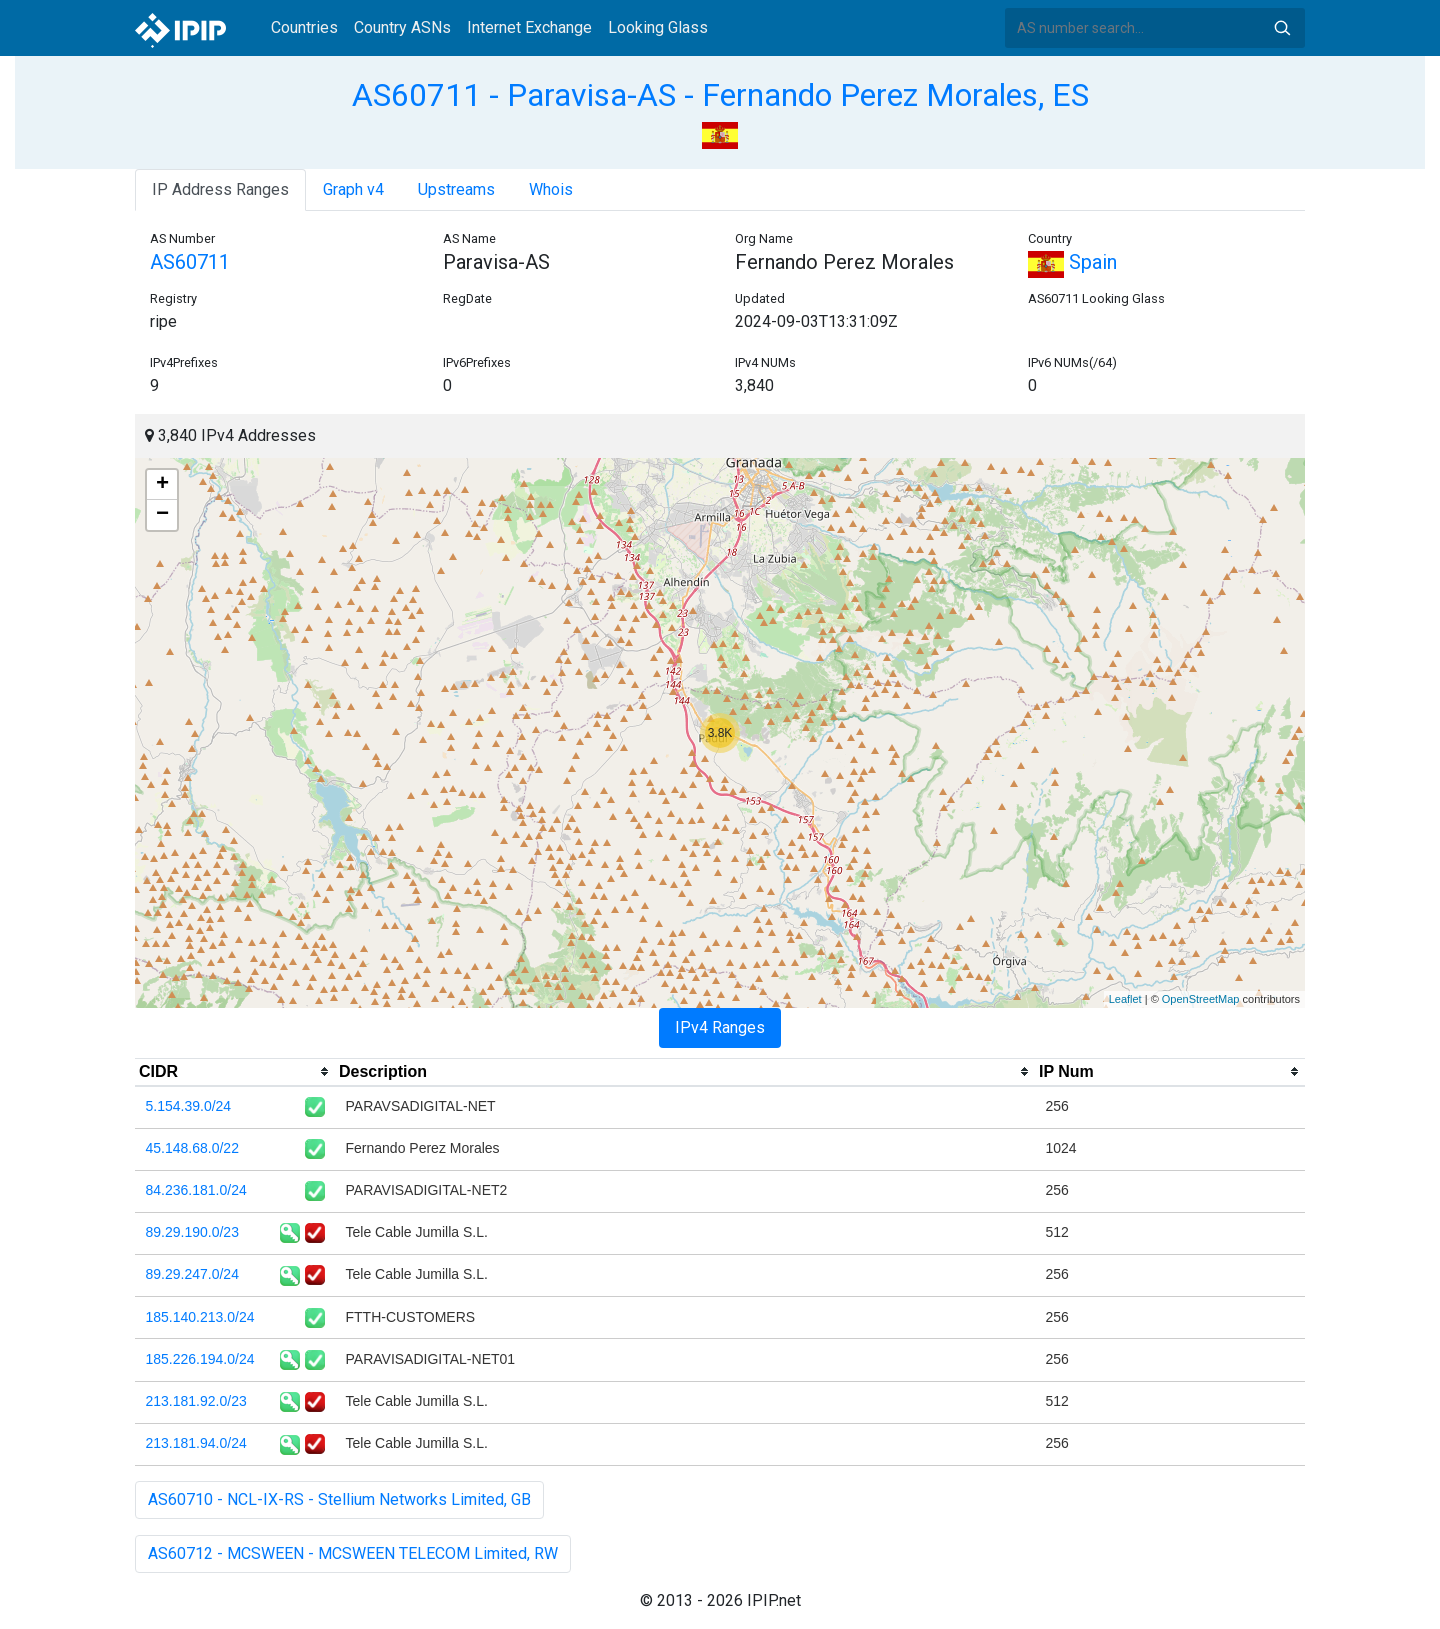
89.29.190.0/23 (192, 1232)
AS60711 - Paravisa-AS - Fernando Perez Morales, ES (720, 95)
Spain (1072, 262)
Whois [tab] (551, 189)
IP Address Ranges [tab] (220, 189)
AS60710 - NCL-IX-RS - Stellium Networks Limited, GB (339, 1499)
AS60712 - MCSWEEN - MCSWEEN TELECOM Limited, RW (353, 1553)
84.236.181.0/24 (196, 1190)
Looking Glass (658, 27)
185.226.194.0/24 (200, 1359)
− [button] (162, 515)
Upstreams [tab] (456, 189)
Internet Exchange (529, 27)
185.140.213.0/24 (200, 1317)
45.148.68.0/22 (192, 1148)
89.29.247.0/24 (192, 1274)
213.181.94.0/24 (196, 1443)
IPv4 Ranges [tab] (720, 1027)
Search (1282, 28)
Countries (304, 27)
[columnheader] (235, 1072)
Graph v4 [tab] (353, 189)
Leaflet (1125, 999)
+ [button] (162, 485)
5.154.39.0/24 (189, 1106)
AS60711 (190, 262)
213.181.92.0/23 (196, 1401)
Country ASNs (402, 27)
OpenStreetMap (1201, 999)
